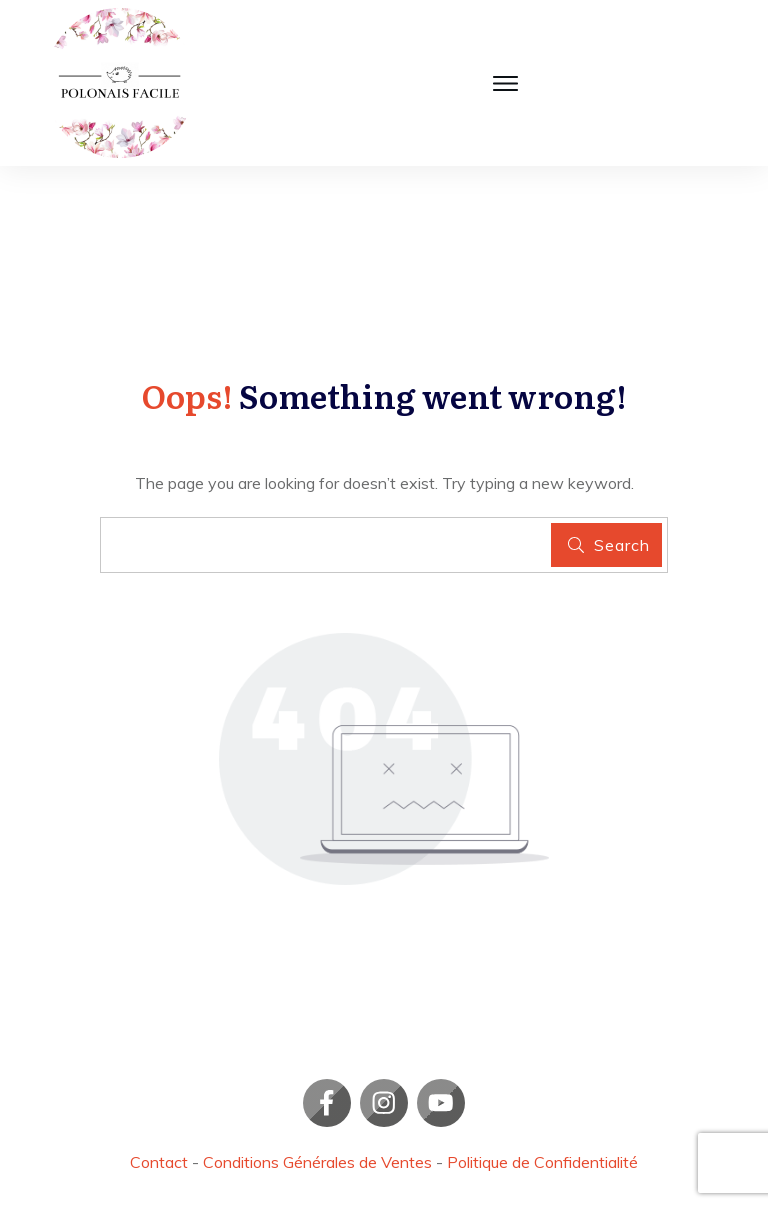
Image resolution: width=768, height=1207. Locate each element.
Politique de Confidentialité (542, 1162)
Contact (159, 1162)
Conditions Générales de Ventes (317, 1162)
